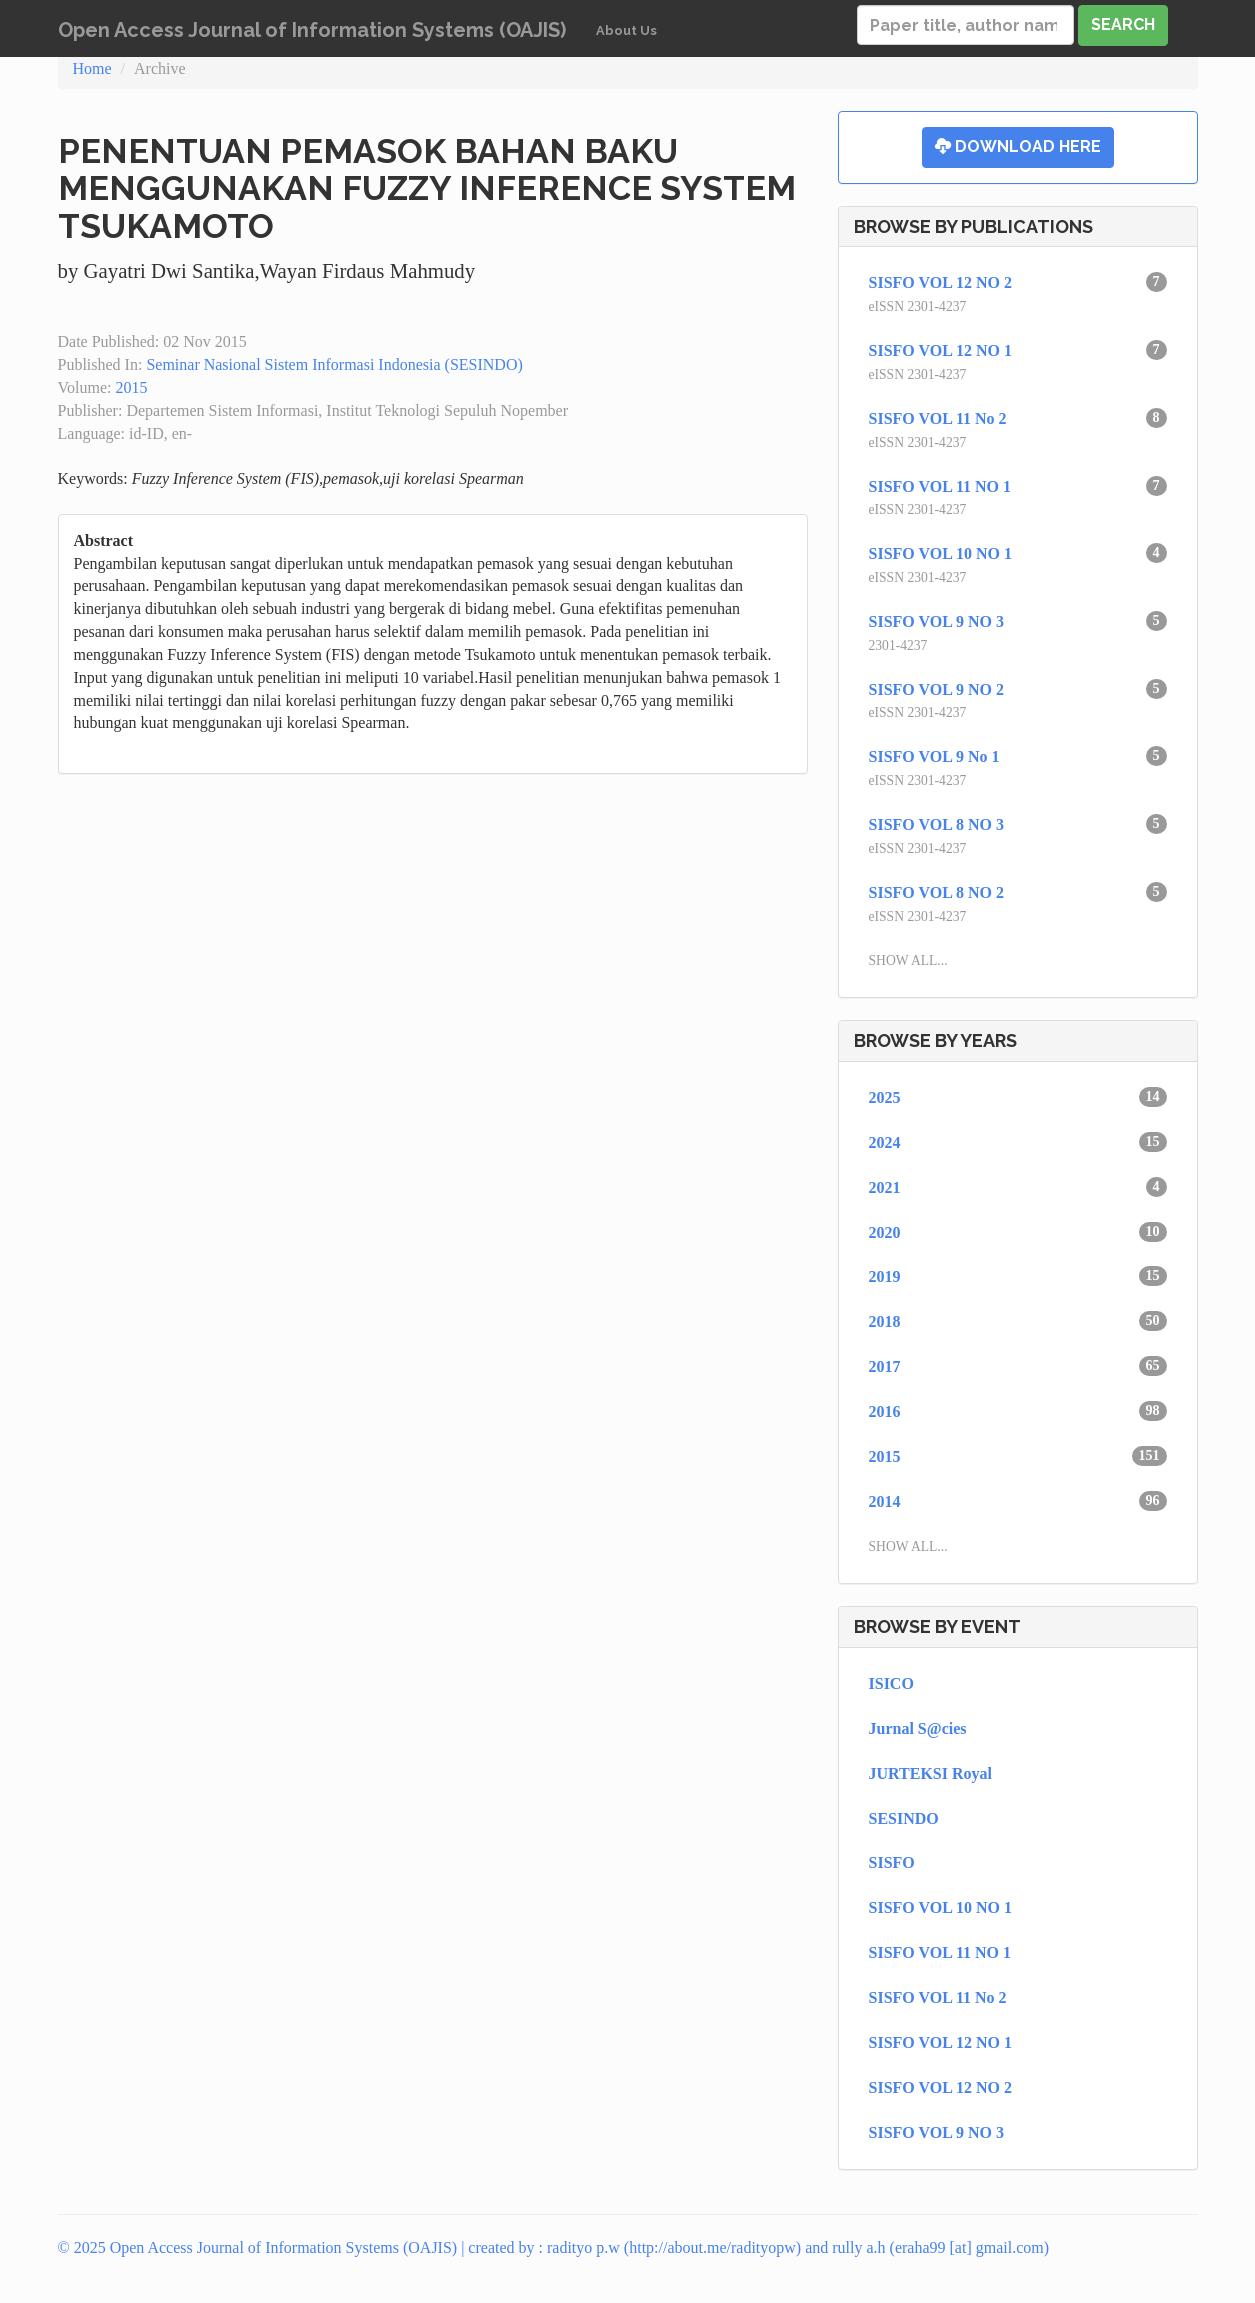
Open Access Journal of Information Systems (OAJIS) (312, 30)
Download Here (1018, 146)
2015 (131, 387)
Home (92, 68)
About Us (626, 30)
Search (1123, 24)
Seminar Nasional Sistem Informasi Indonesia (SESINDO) (334, 364)
